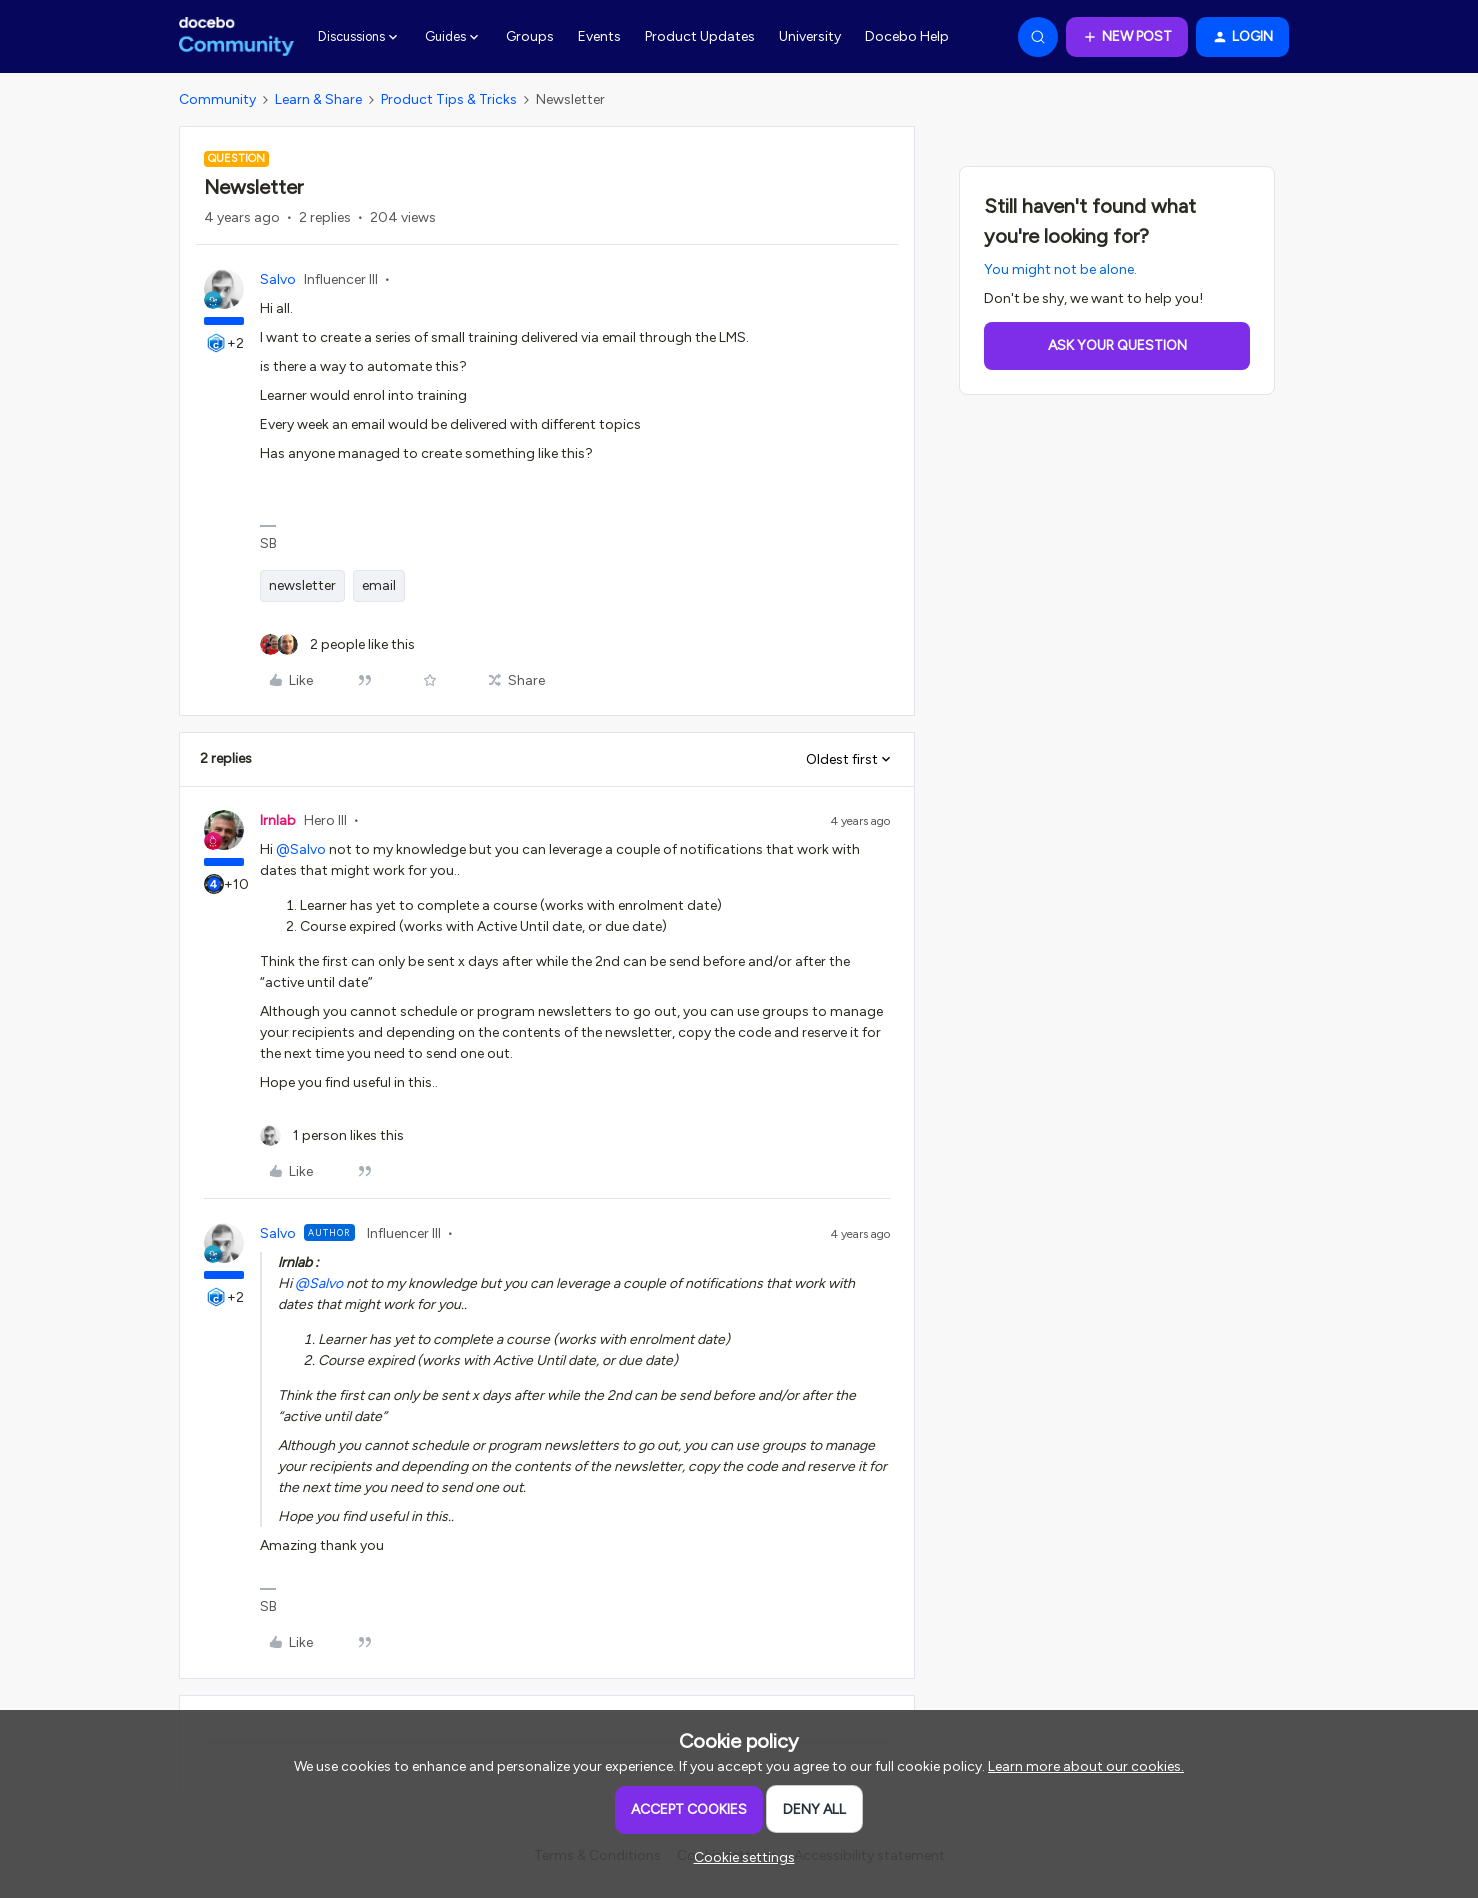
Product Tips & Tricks (449, 99)
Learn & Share (318, 99)
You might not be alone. (1060, 269)
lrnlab (278, 820)
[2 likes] (337, 644)
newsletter (302, 585)
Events (599, 36)
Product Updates (700, 36)
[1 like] (332, 1135)
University (810, 36)
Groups (530, 36)
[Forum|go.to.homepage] (236, 37)
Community (217, 99)
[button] (1127, 37)
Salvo (278, 279)
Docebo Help (907, 36)
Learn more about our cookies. (1086, 1766)
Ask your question (1117, 345)
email (379, 585)
